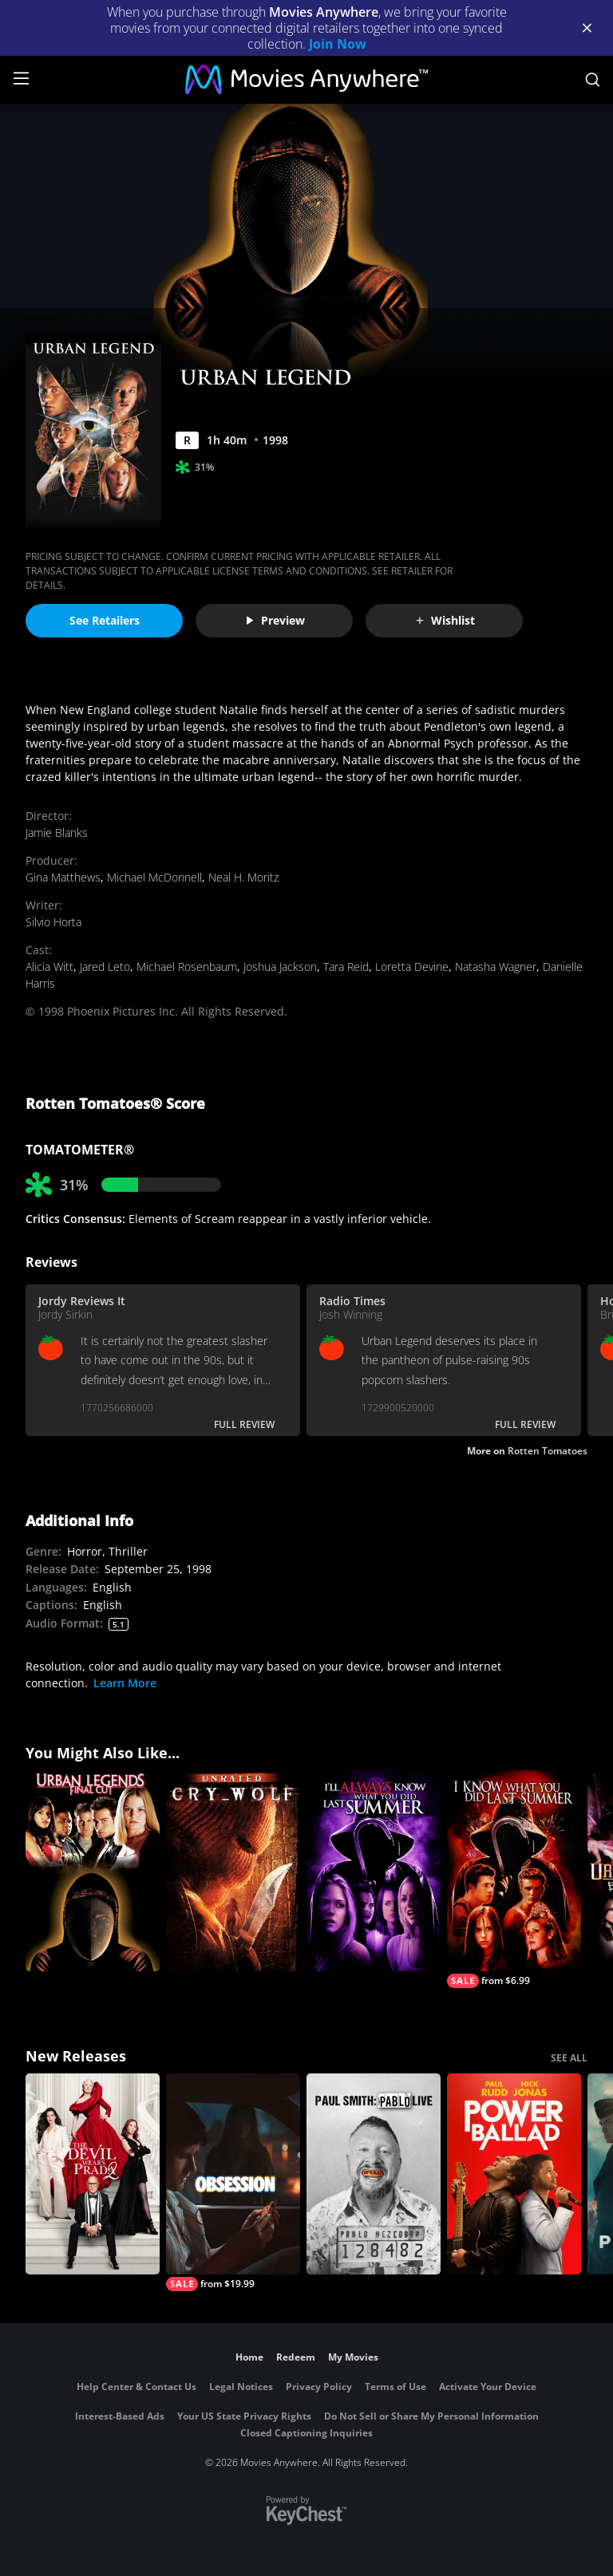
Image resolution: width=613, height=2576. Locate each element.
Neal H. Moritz (243, 877)
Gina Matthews (63, 877)
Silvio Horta (53, 921)
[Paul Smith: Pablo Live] (373, 2173)
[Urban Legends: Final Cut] (93, 1870)
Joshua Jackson (280, 966)
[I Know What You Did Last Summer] (514, 1879)
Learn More (124, 1682)
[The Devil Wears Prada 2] (93, 2173)
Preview (274, 620)
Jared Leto (105, 966)
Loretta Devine (412, 966)
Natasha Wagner (495, 966)
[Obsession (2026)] (233, 2182)
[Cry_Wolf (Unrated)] (233, 1870)
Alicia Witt (49, 966)
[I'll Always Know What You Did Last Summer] (373, 1870)
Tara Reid (346, 966)
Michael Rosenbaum (186, 966)
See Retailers (104, 620)
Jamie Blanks (57, 832)
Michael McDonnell (154, 877)
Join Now (337, 44)
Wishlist (444, 620)
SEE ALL (569, 2058)
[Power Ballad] (514, 2173)
